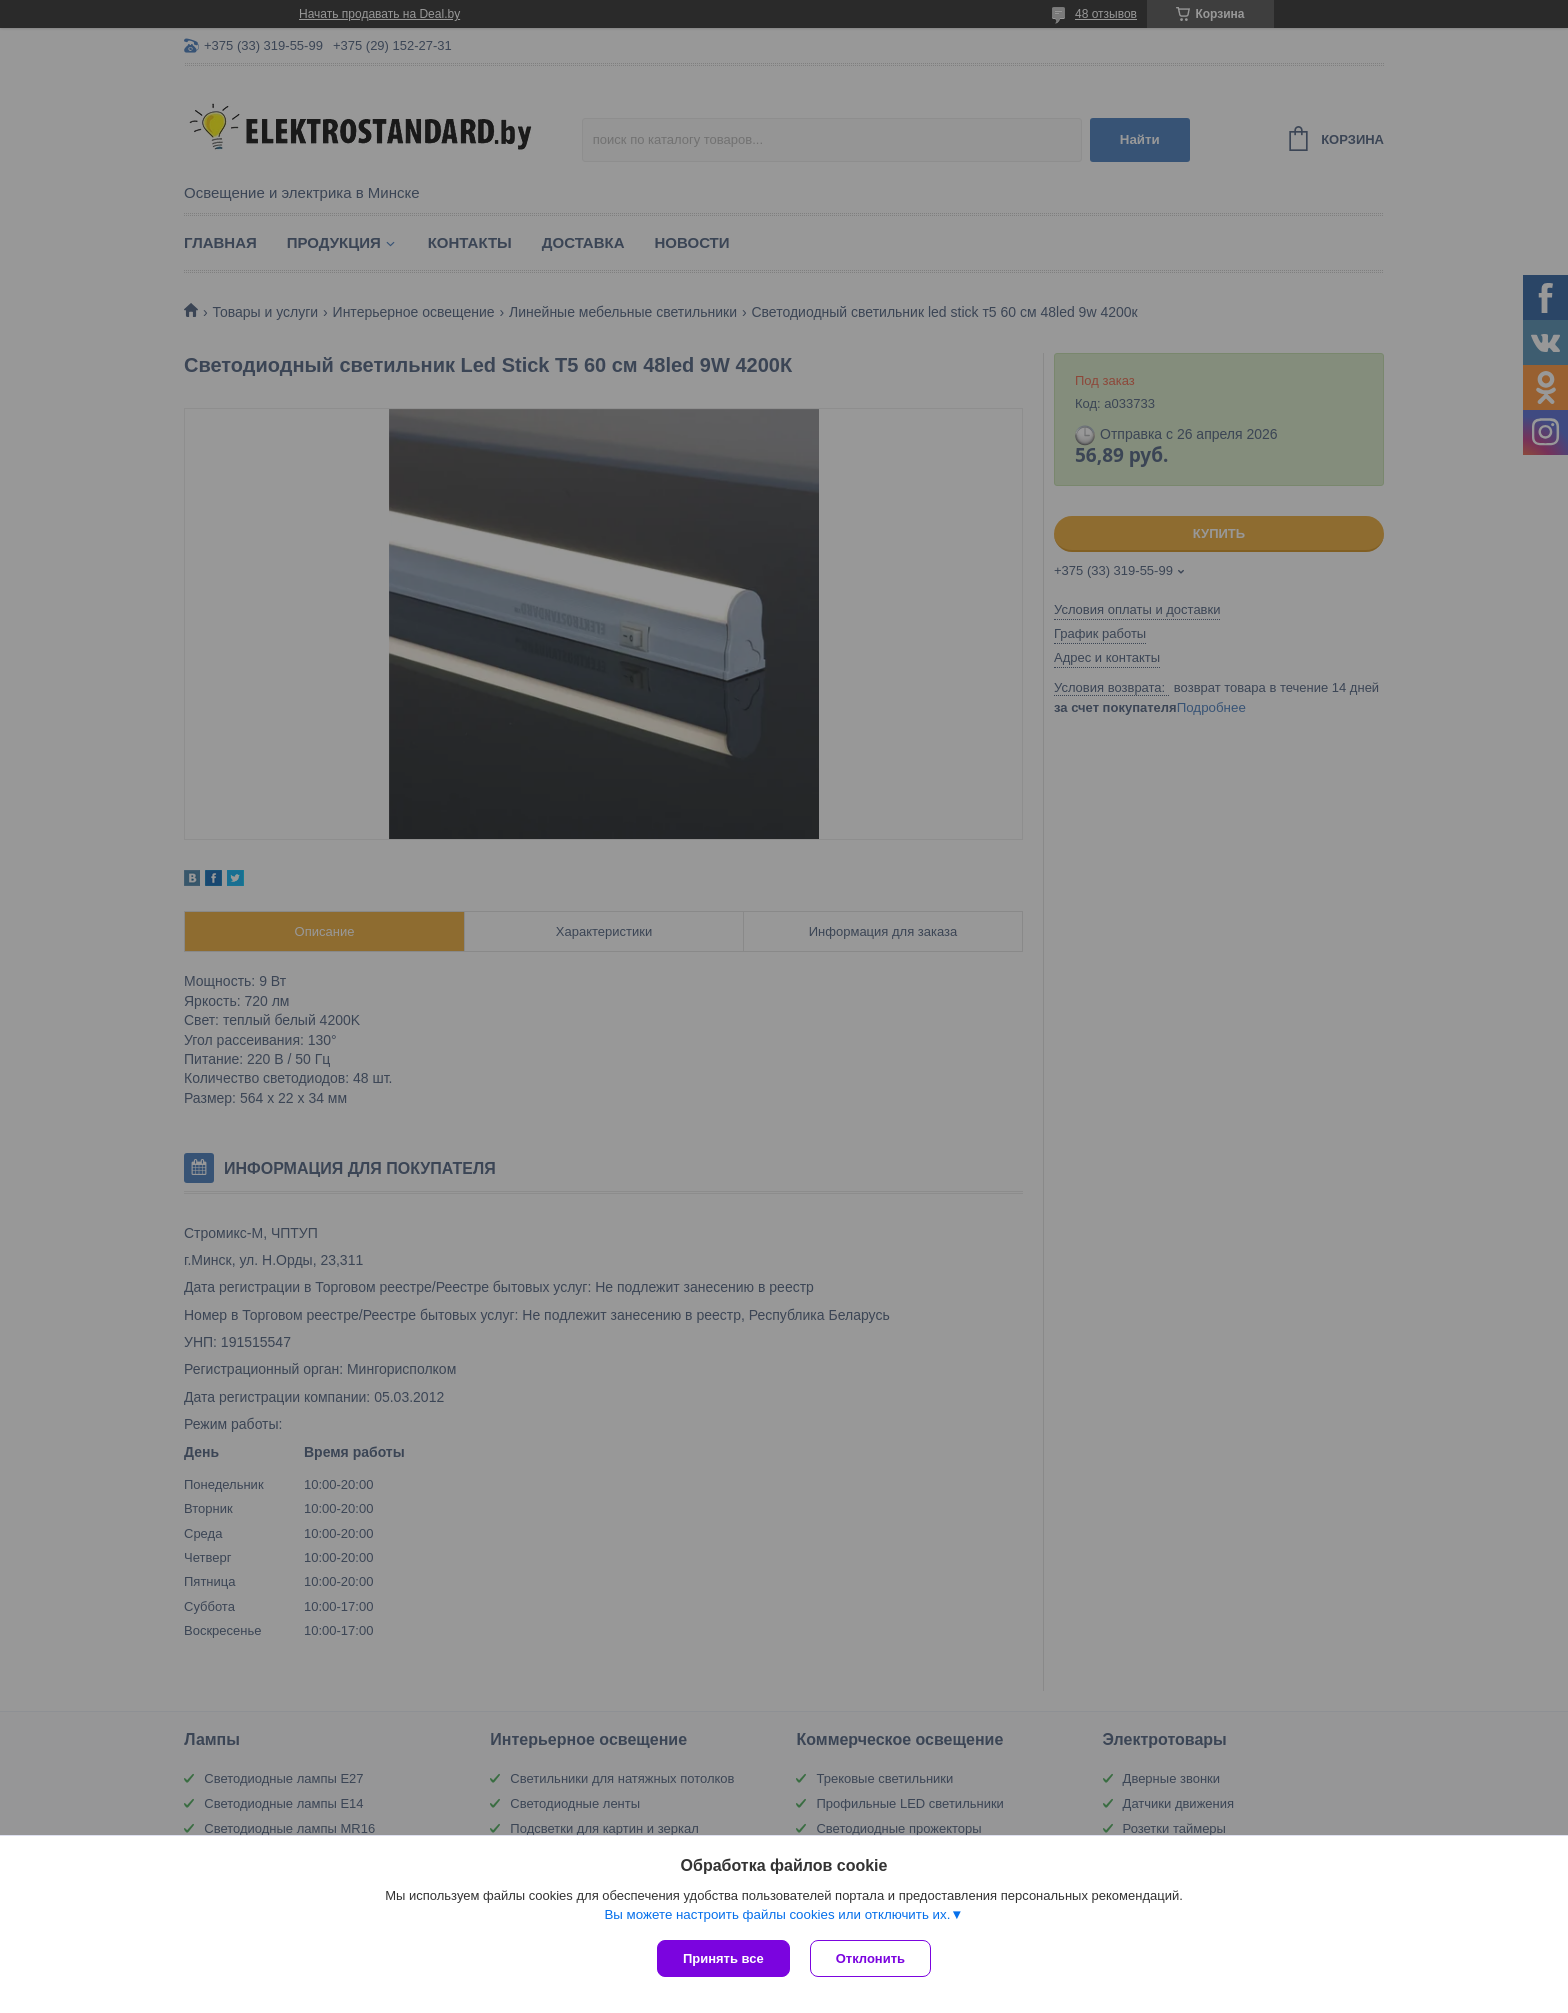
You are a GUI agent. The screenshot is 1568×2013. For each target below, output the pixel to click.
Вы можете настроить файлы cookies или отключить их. (777, 1914)
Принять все (723, 1958)
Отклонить (870, 1958)
